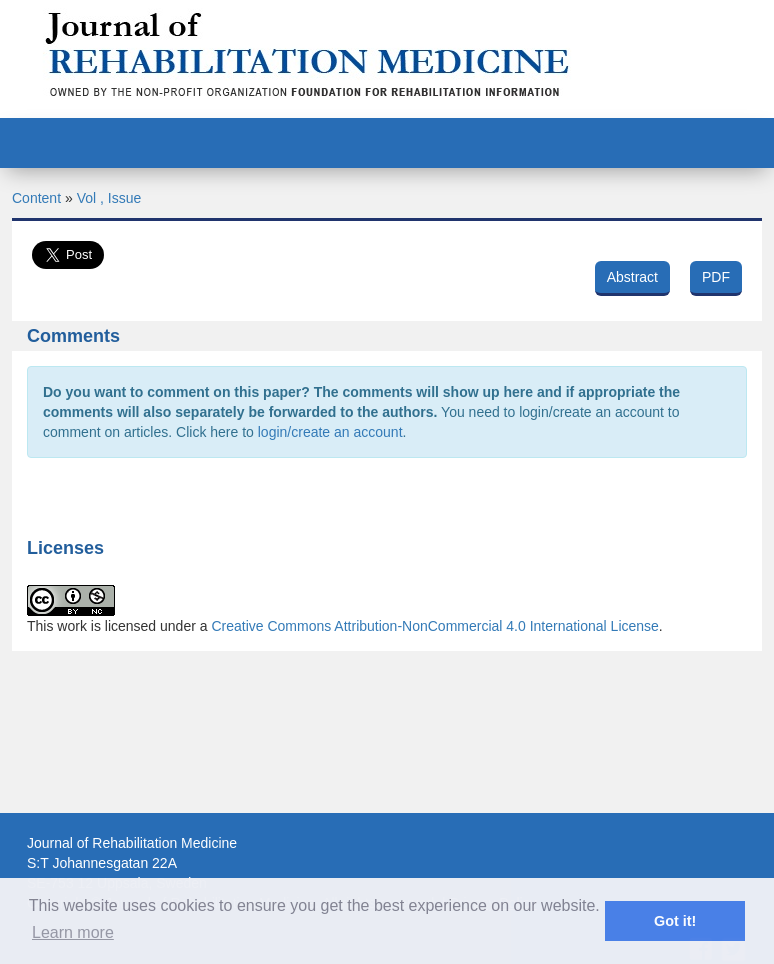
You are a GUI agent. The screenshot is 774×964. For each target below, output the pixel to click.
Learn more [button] (73, 932)
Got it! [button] (675, 921)
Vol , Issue (109, 198)
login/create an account (330, 432)
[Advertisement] (387, 791)
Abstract (632, 277)
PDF (716, 277)
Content (36, 198)
